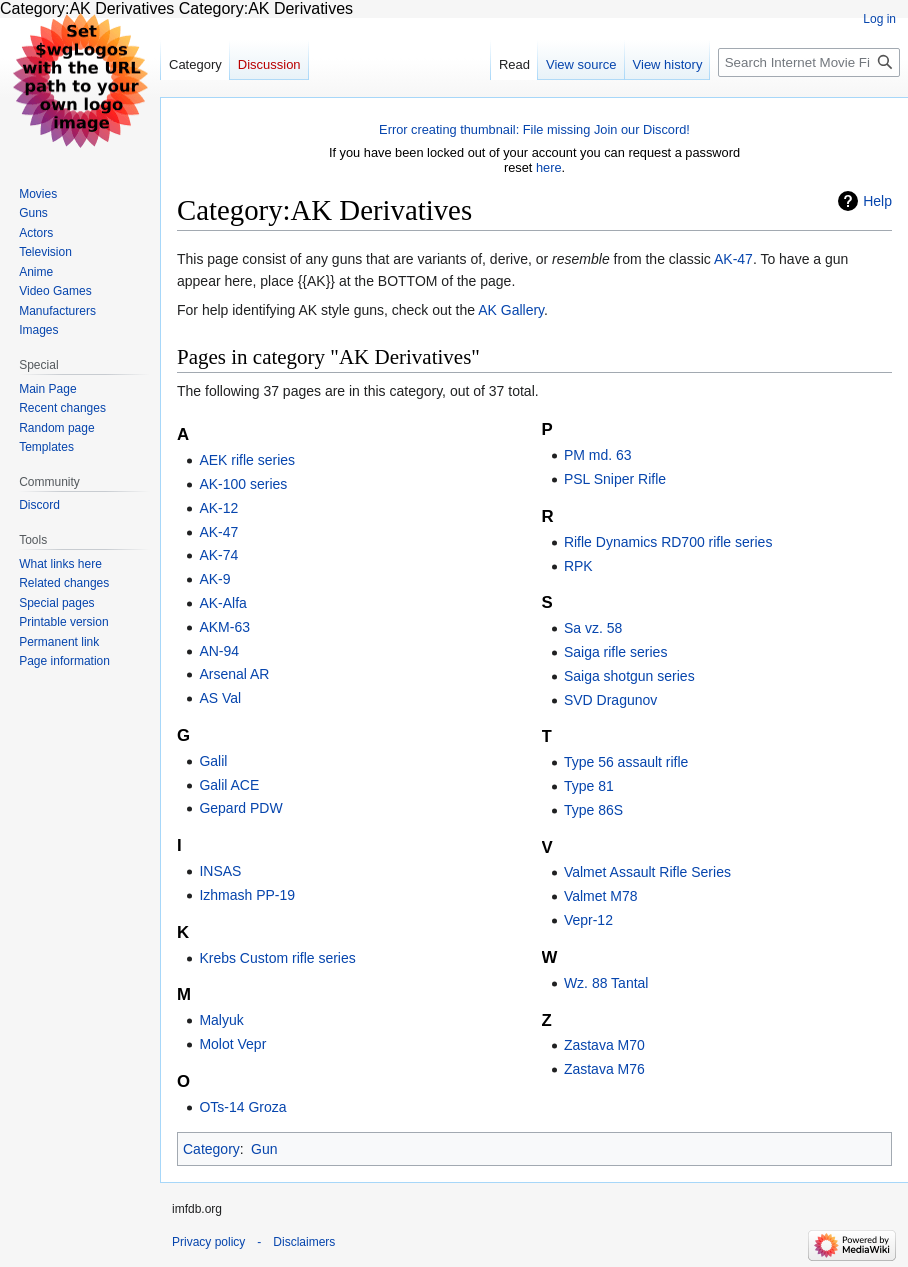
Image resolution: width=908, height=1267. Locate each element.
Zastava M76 (604, 1069)
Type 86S (593, 810)
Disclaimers (304, 1242)
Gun (264, 1149)
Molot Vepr (232, 1044)
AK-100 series (243, 484)
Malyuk (221, 1020)
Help (877, 201)
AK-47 (733, 259)
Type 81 (589, 786)
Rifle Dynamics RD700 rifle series (668, 542)
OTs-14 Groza (242, 1107)
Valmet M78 (601, 896)
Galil (213, 761)
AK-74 (218, 555)
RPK (578, 566)
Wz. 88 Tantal (606, 983)
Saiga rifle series (616, 652)
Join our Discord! (642, 129)
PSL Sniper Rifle (615, 479)
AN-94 (219, 651)
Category (211, 1149)
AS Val (220, 698)
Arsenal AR (234, 674)
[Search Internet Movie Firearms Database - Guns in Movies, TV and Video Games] (809, 62)
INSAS (220, 871)
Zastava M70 (604, 1045)
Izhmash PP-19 (247, 895)
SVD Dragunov (610, 700)
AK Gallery (511, 310)
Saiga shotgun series (629, 676)
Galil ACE (229, 785)
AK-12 (218, 508)
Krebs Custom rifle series (277, 958)
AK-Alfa (222, 603)
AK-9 (214, 579)
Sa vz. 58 (593, 628)
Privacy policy (208, 1242)
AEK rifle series (247, 460)
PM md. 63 (598, 455)
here (549, 167)
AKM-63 (224, 627)
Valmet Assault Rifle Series (647, 872)
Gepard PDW (240, 808)
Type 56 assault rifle (626, 762)
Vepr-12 (588, 920)
